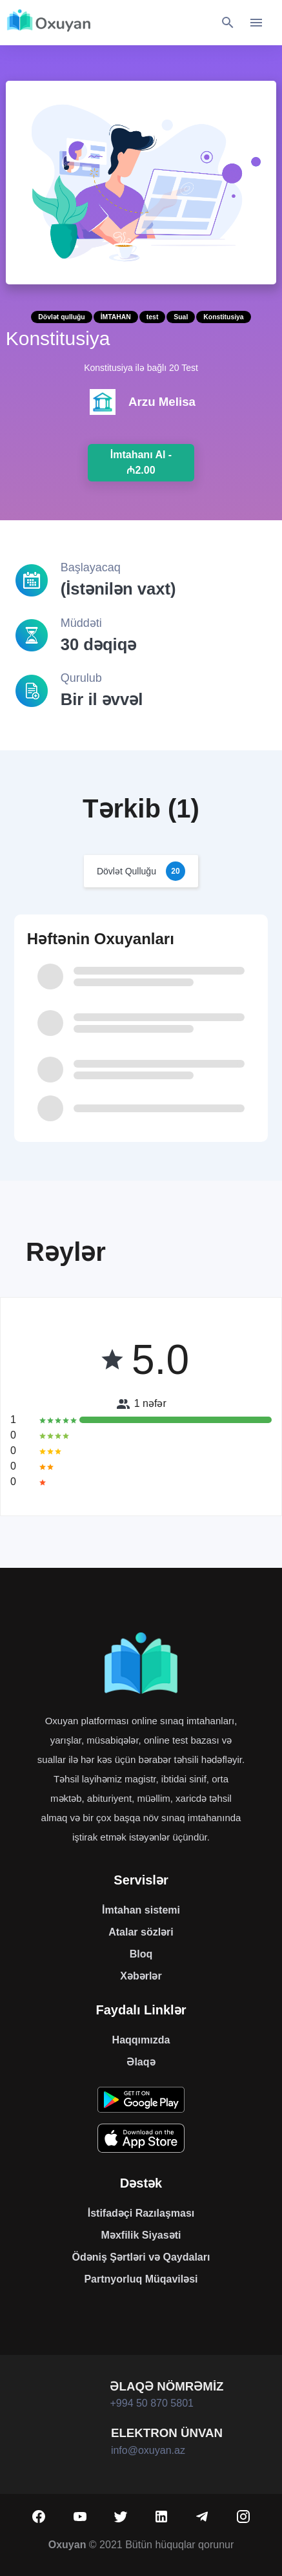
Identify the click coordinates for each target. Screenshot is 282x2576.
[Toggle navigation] (256, 22)
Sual (181, 317)
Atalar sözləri (141, 1932)
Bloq (141, 1953)
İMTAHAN (116, 317)
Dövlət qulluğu (61, 317)
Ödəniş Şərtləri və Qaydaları (141, 2257)
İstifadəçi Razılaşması (141, 2213)
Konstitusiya (223, 317)
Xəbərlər (140, 1975)
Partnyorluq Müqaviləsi (140, 2279)
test (152, 317)
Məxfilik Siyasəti (141, 2235)
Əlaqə (140, 2061)
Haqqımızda (141, 2039)
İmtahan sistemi (141, 1910)
